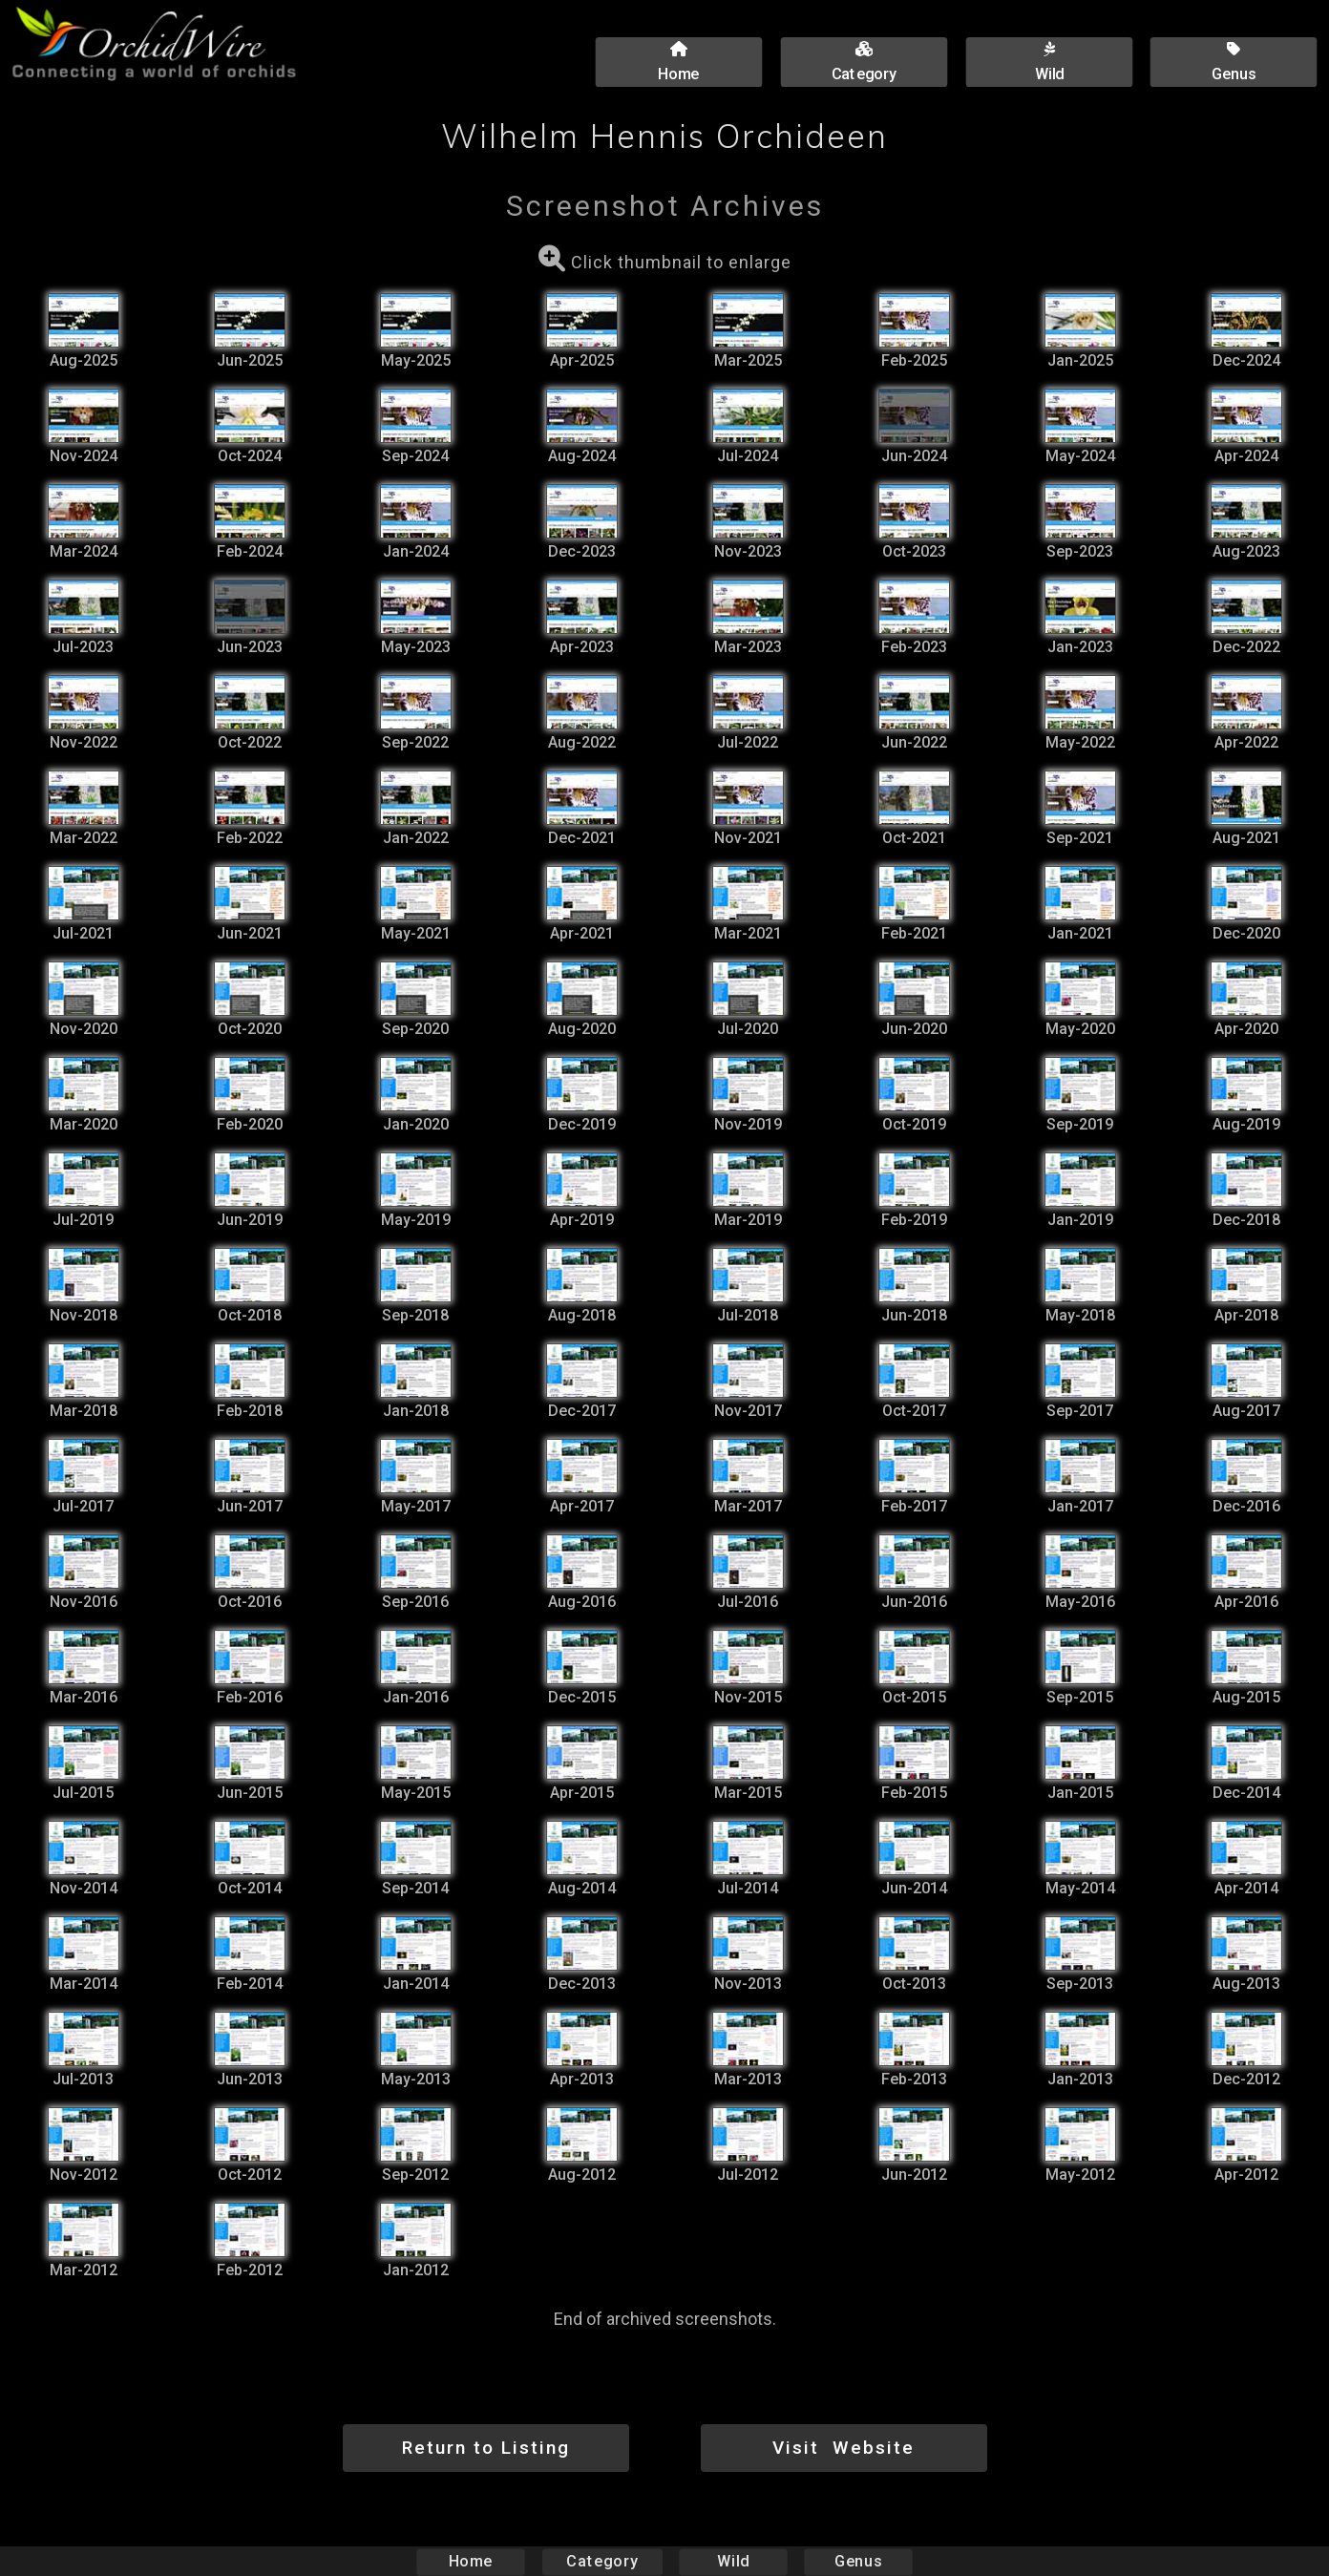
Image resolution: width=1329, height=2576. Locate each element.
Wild (733, 2561)
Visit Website (843, 2448)
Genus (857, 2561)
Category (602, 2561)
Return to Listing (486, 2448)
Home (471, 2561)
